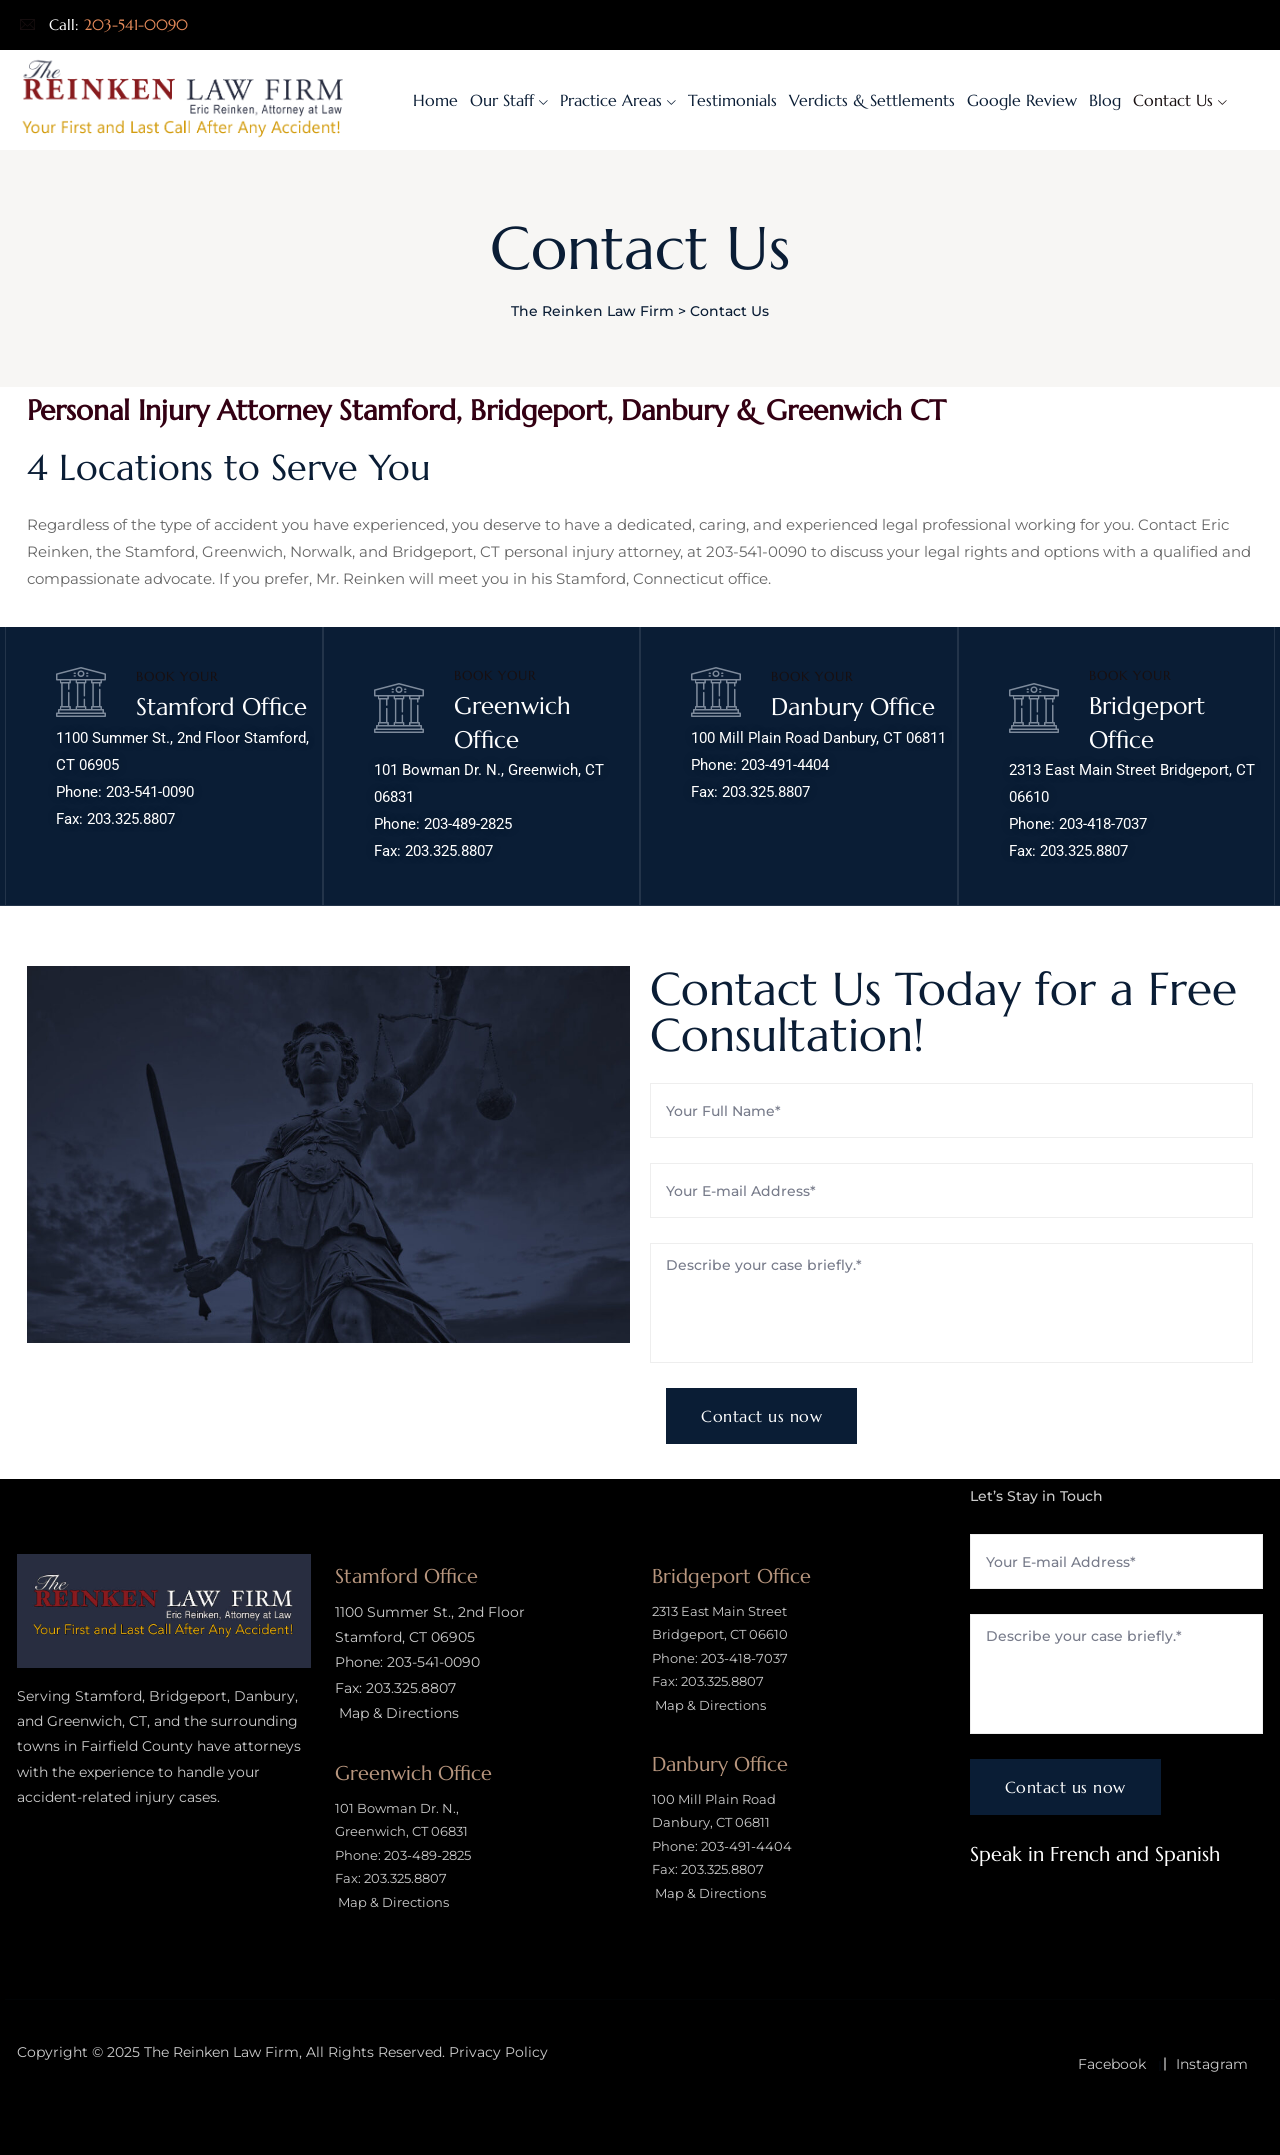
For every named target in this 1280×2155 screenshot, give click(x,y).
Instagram (1212, 2064)
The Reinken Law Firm (221, 2052)
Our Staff (502, 100)
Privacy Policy (498, 2052)
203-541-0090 (136, 24)
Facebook (1112, 2064)
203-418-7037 (1103, 824)
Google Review (1022, 100)
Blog (1105, 100)
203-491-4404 (785, 765)
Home (435, 100)
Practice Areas (611, 100)
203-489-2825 (468, 824)
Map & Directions (397, 1713)
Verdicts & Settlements (872, 100)
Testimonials (732, 100)
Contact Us (1173, 100)
